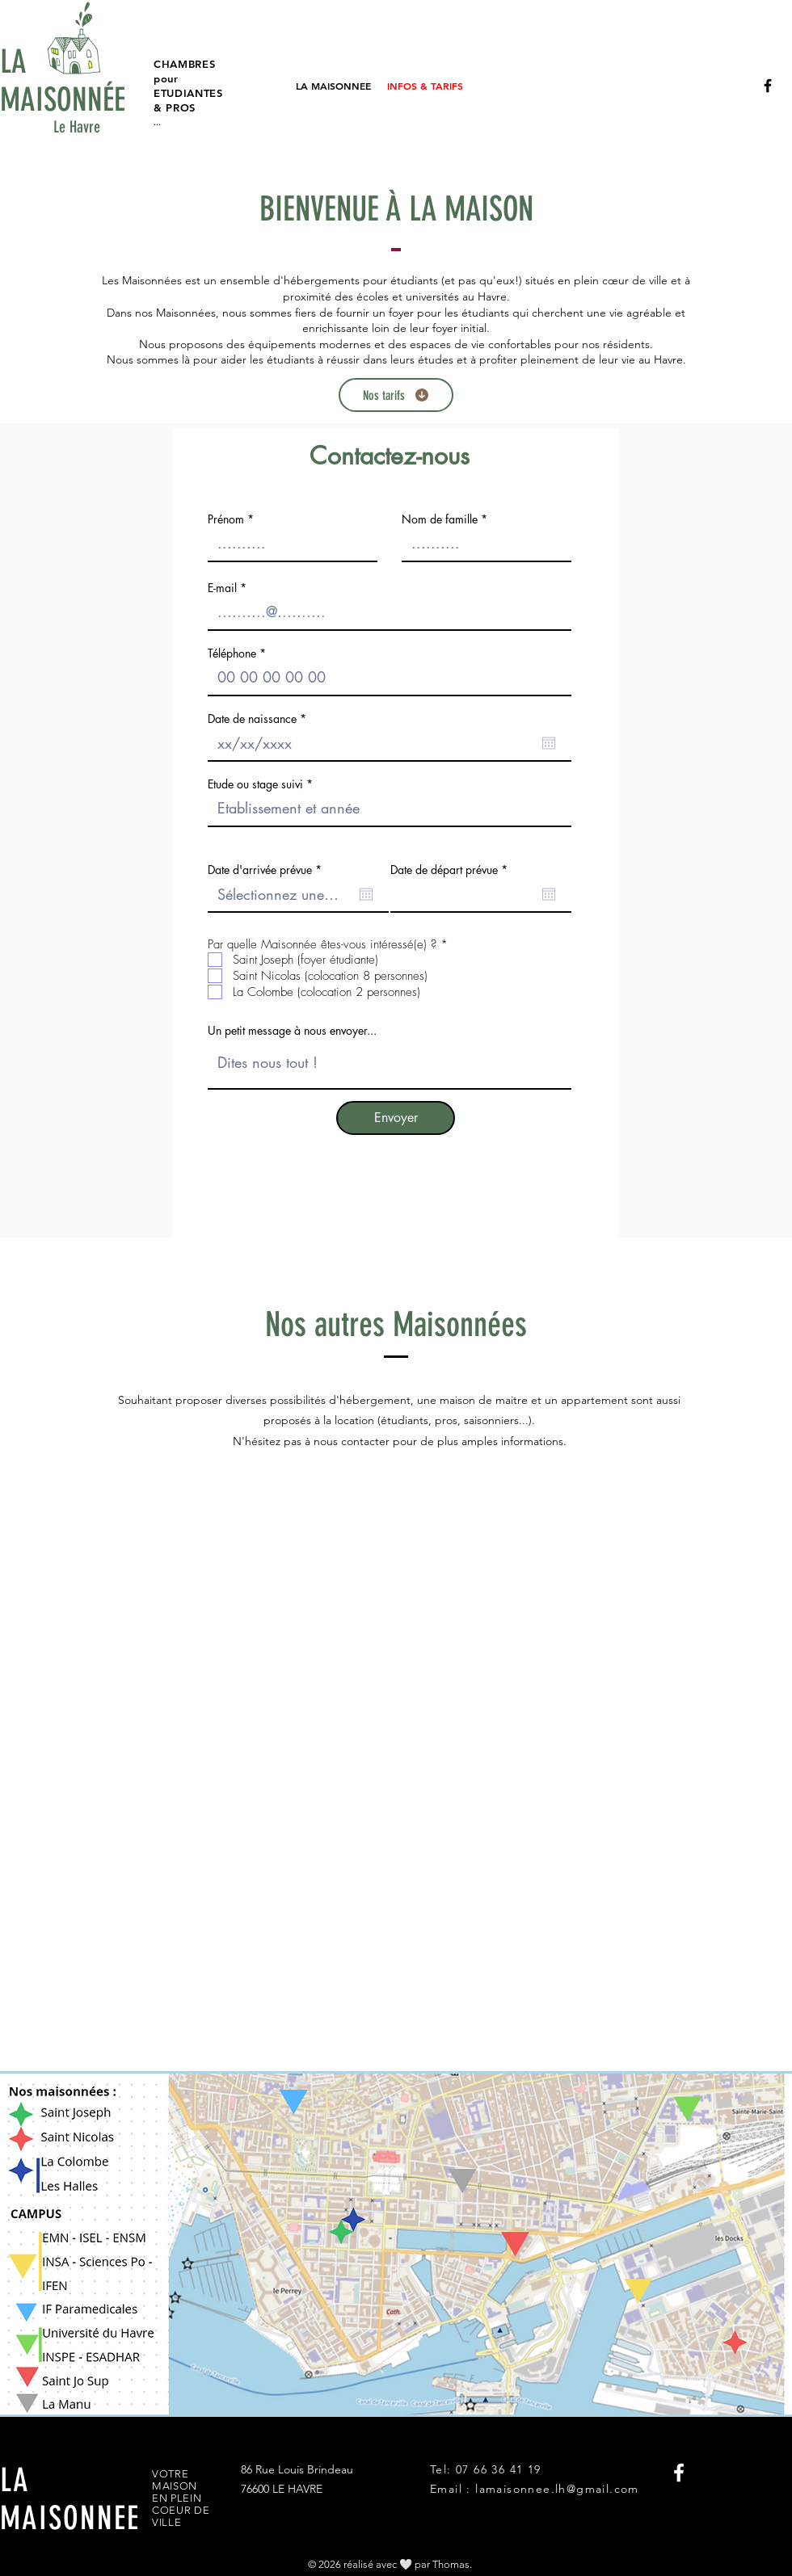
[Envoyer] (395, 1118)
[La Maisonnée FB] (768, 86)
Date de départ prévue (451, 870)
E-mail (222, 588)
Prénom (226, 519)
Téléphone (232, 653)
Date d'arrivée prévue (267, 870)
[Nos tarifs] (396, 395)
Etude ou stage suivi (255, 784)
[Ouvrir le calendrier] (548, 743)
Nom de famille (440, 519)
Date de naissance (260, 719)
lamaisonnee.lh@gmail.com (557, 2488)
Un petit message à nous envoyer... (292, 1030)
